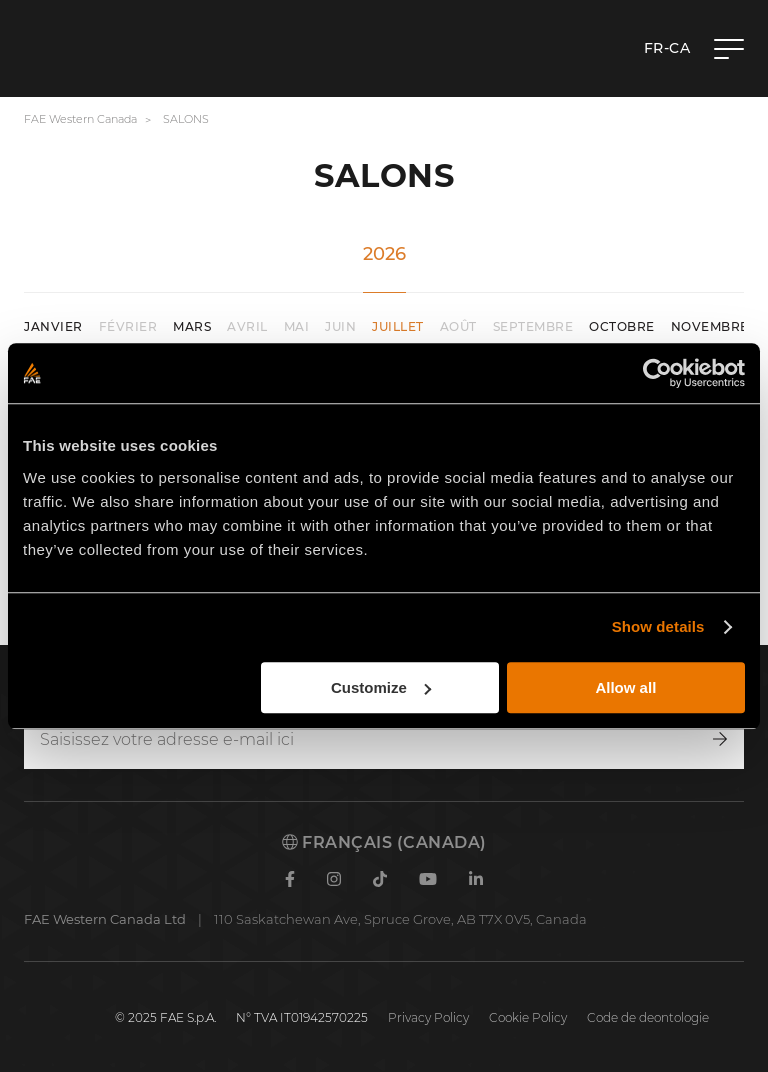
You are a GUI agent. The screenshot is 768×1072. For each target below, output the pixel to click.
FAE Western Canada (80, 119)
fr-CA (667, 48)
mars (192, 326)
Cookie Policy (528, 1017)
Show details (658, 626)
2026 (384, 254)
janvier (53, 326)
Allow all (625, 687)
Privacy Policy (428, 1017)
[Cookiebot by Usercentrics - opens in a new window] (657, 373)
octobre (622, 326)
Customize (381, 687)
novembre (710, 326)
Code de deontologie (648, 1017)
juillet (398, 326)
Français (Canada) (384, 842)
